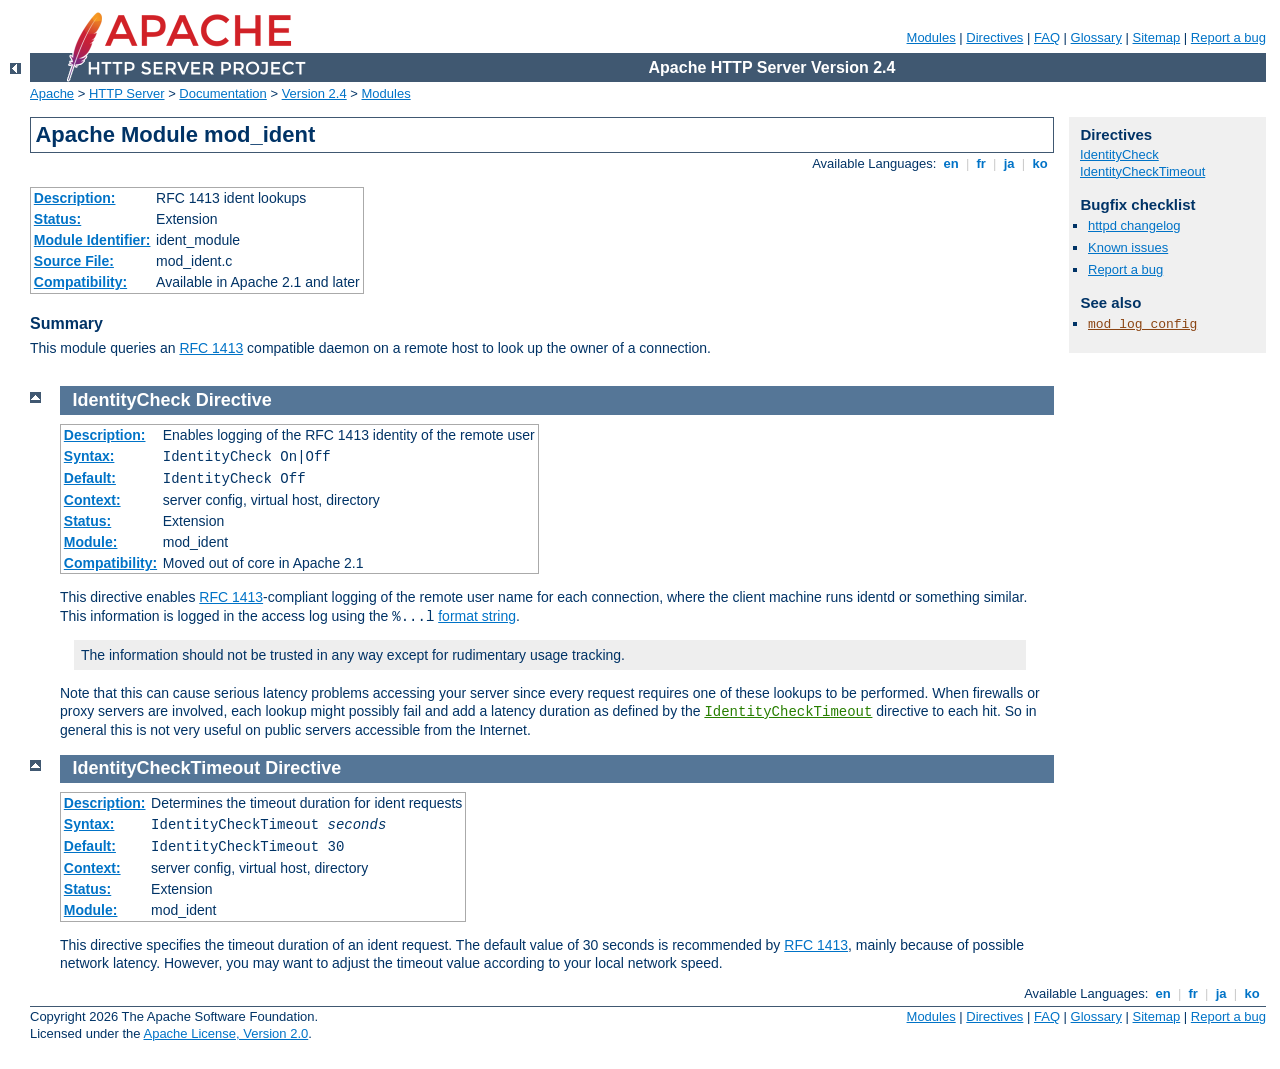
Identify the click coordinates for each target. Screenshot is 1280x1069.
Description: (75, 198)
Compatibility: (80, 282)
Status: (57, 219)
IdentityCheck (1119, 154)
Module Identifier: (92, 240)
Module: (91, 542)
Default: (90, 478)
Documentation (222, 93)
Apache (52, 93)
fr (981, 163)
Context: (92, 500)
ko (1040, 163)
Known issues (1128, 247)
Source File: (74, 261)
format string (477, 616)
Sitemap (1157, 37)
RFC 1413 (211, 348)
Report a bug (1228, 37)
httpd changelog (1134, 225)
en (951, 163)
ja (1009, 163)
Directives (994, 37)
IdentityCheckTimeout (788, 712)
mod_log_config (1142, 324)
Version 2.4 (314, 93)
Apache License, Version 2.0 (225, 1033)
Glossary (1096, 37)
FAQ (1047, 37)
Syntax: (89, 456)
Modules (931, 37)
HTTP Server (127, 93)
